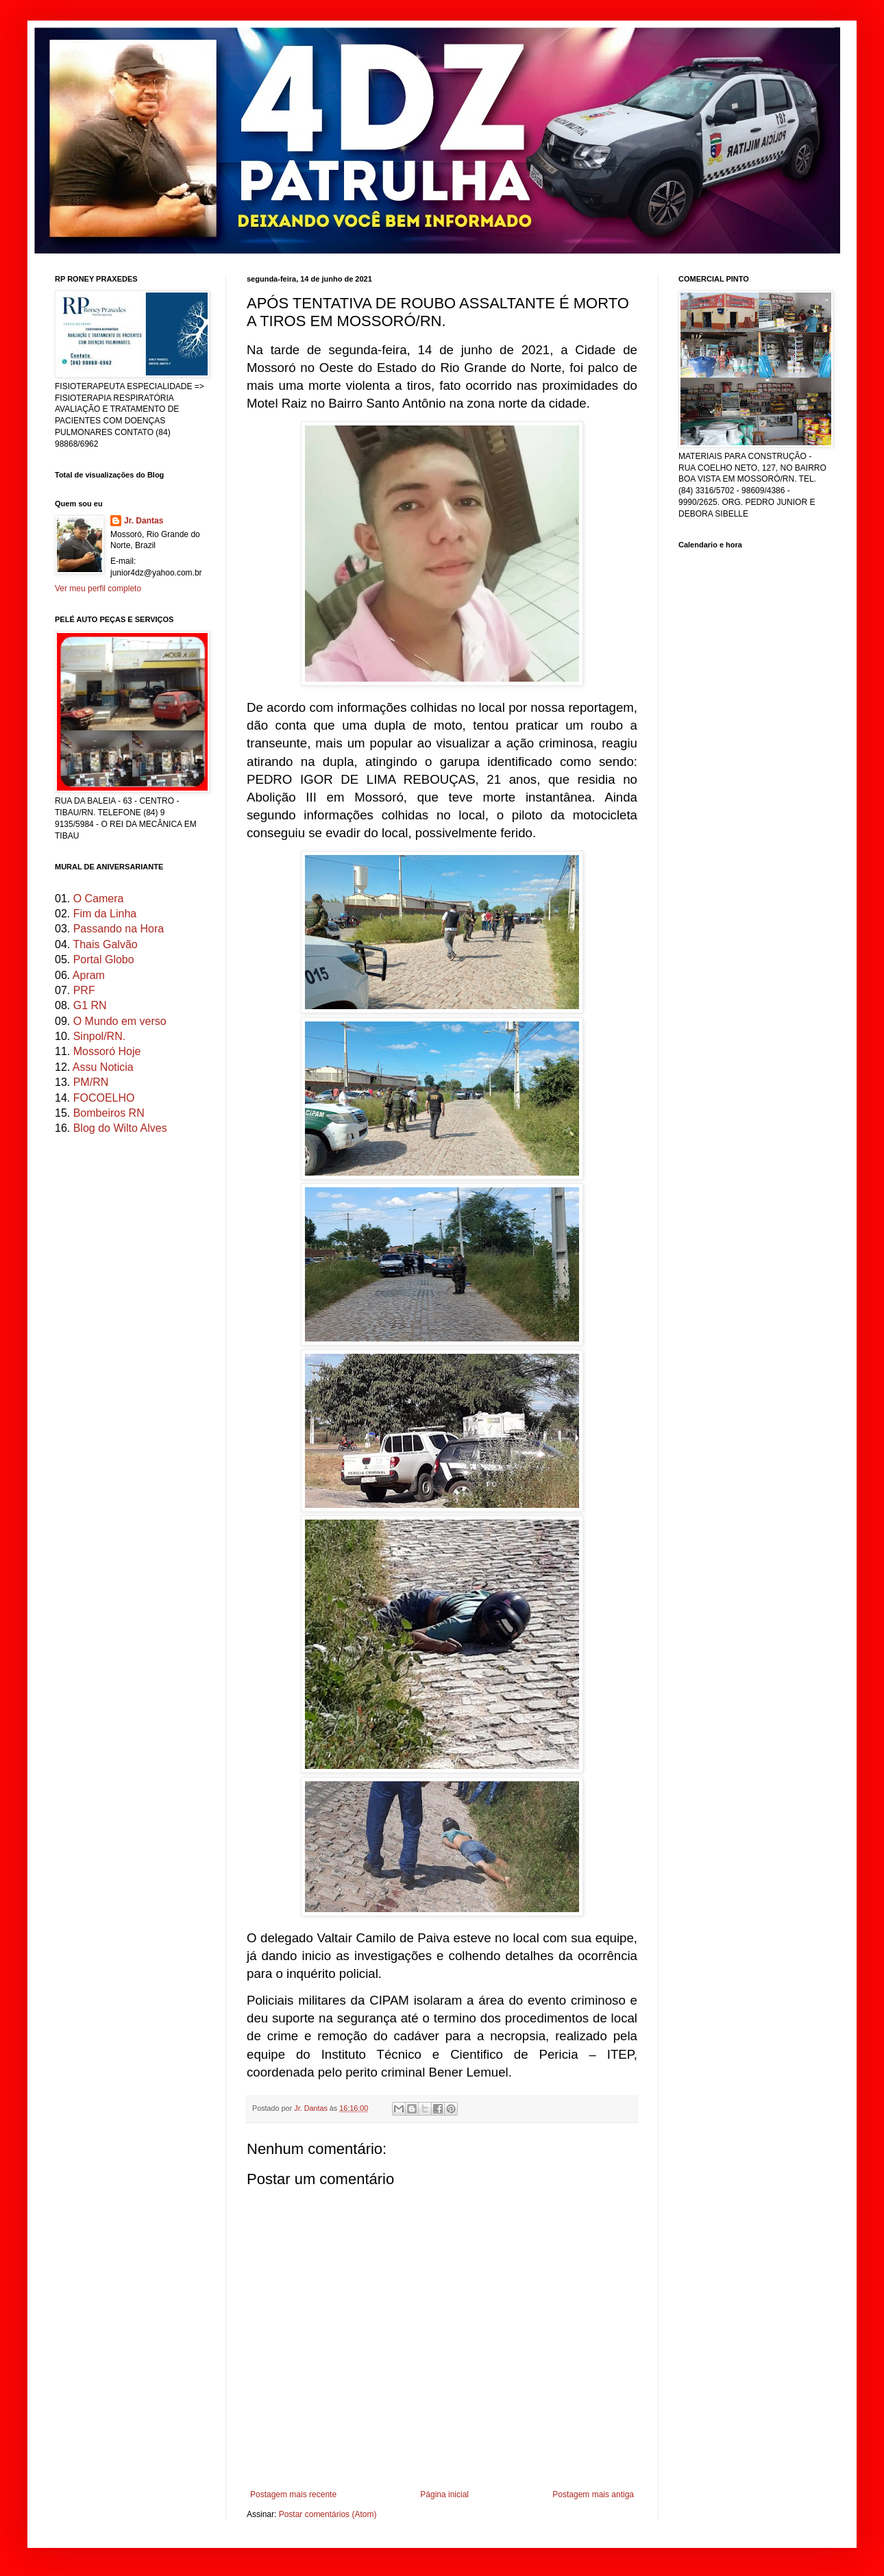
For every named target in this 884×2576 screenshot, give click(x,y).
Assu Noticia (103, 1067)
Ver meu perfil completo (98, 588)
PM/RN (91, 1082)
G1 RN (90, 1005)
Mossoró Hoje (107, 1051)
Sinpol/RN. (99, 1036)
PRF (84, 990)
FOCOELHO (104, 1098)
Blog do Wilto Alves (120, 1128)
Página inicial (444, 2494)
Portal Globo (103, 959)
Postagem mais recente (293, 2494)
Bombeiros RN (109, 1113)
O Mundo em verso (120, 1021)
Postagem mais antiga (593, 2494)
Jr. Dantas (312, 2108)
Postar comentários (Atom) (328, 2514)
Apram (89, 975)
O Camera (98, 898)
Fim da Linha (105, 913)
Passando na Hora (118, 928)
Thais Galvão (105, 944)
